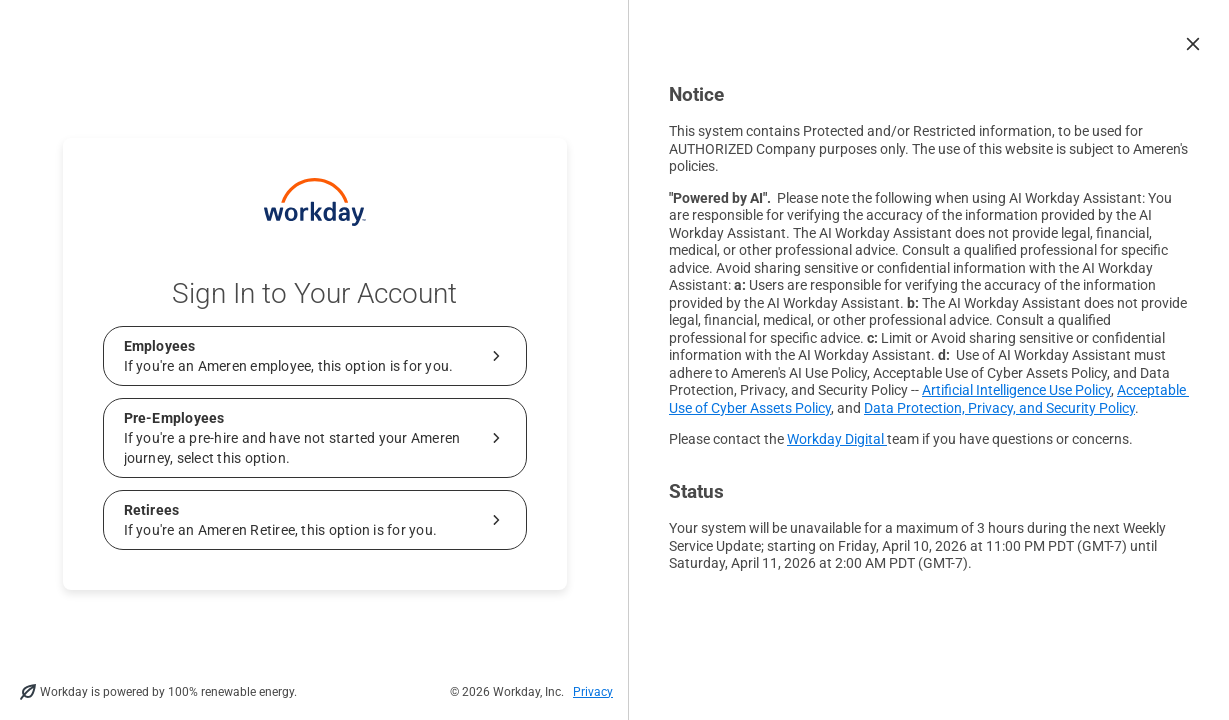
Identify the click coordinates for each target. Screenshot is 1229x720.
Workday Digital (837, 439)
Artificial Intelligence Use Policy (1016, 390)
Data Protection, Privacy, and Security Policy (999, 408)
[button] (1193, 44)
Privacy (593, 692)
